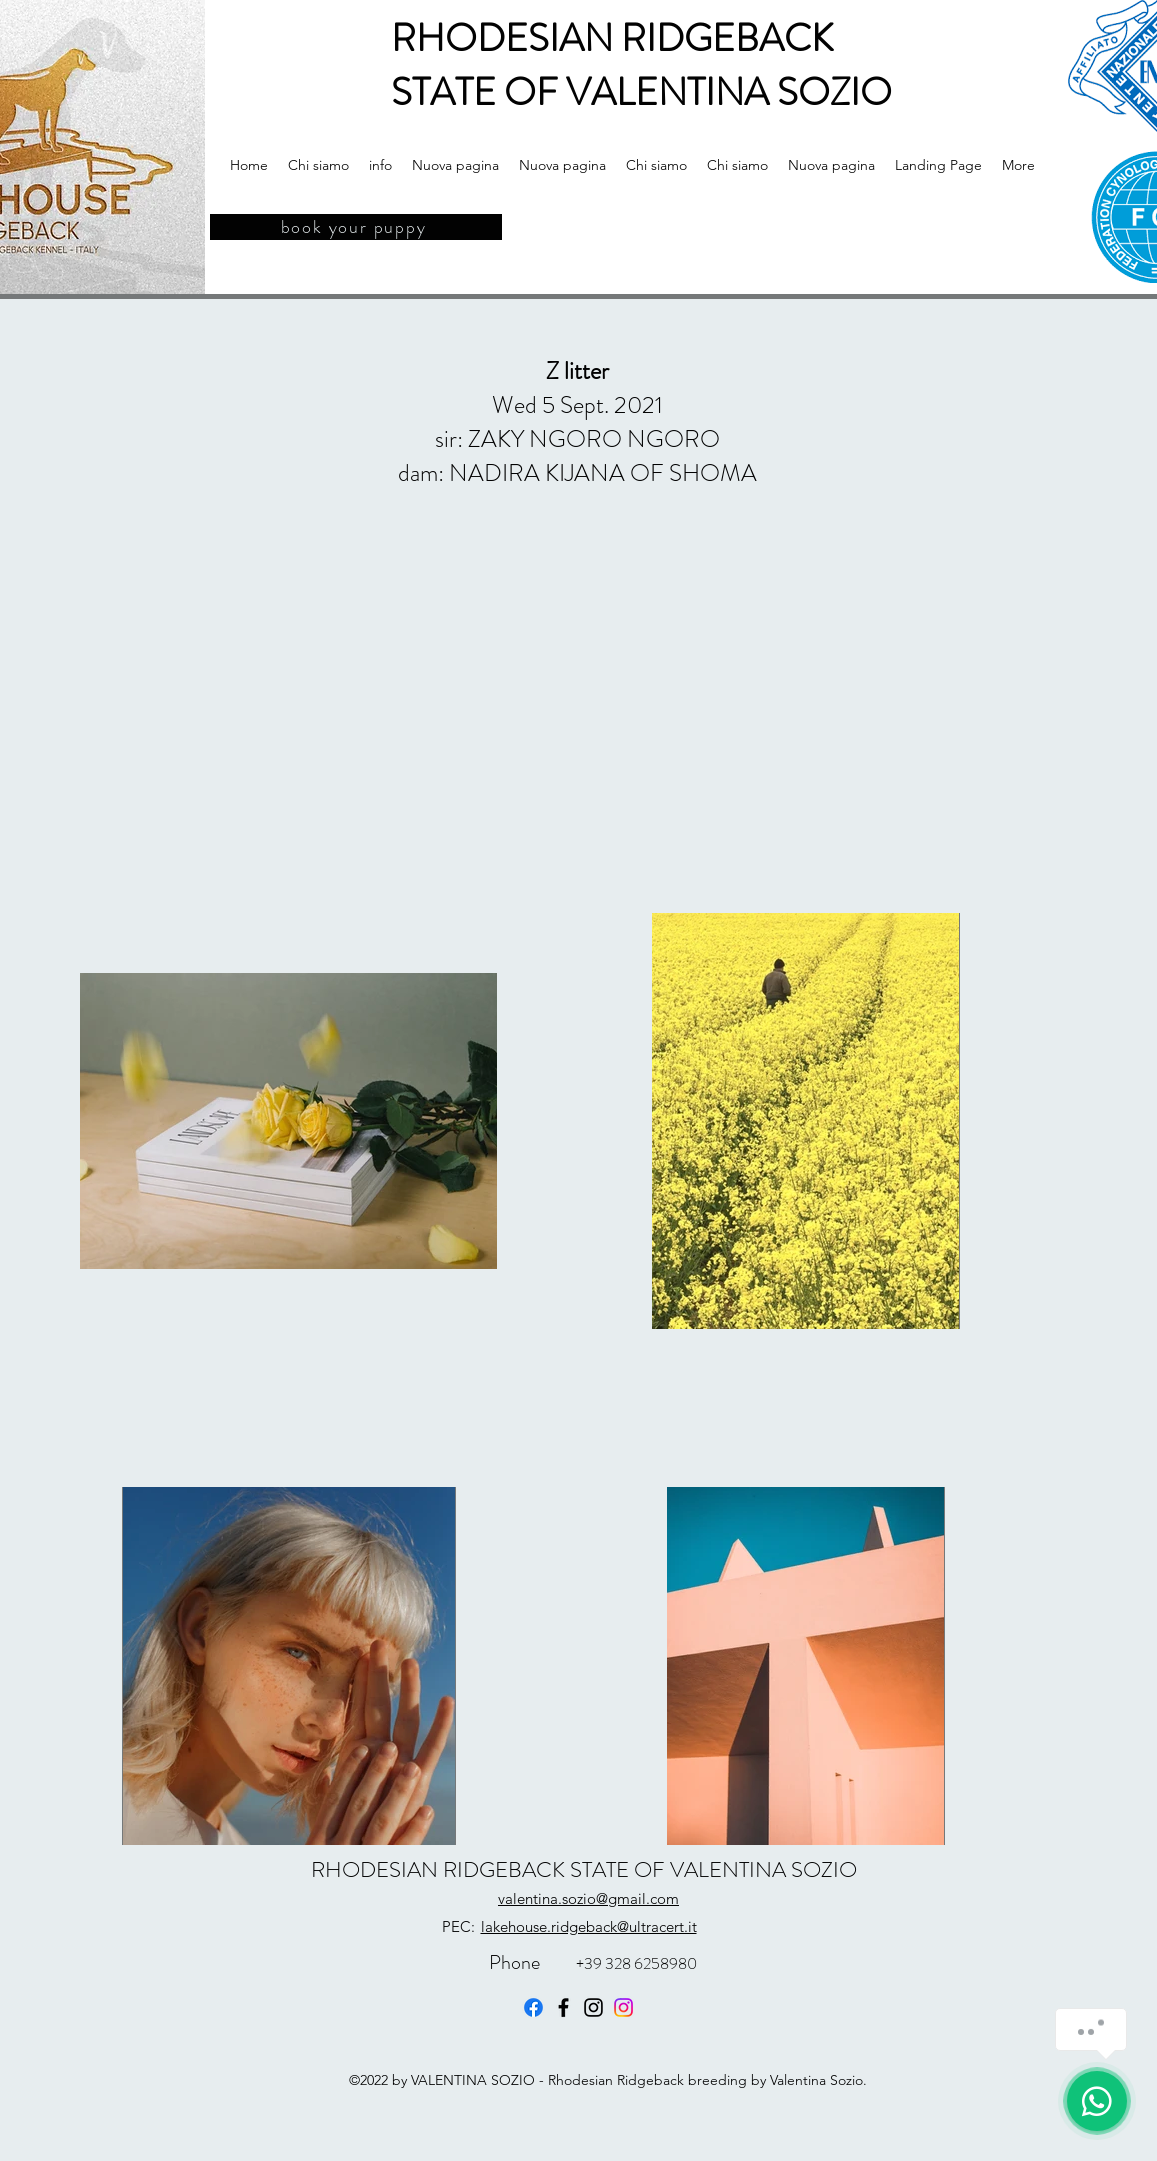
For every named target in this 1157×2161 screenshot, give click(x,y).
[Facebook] (533, 2007)
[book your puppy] (356, 227)
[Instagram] (593, 2007)
